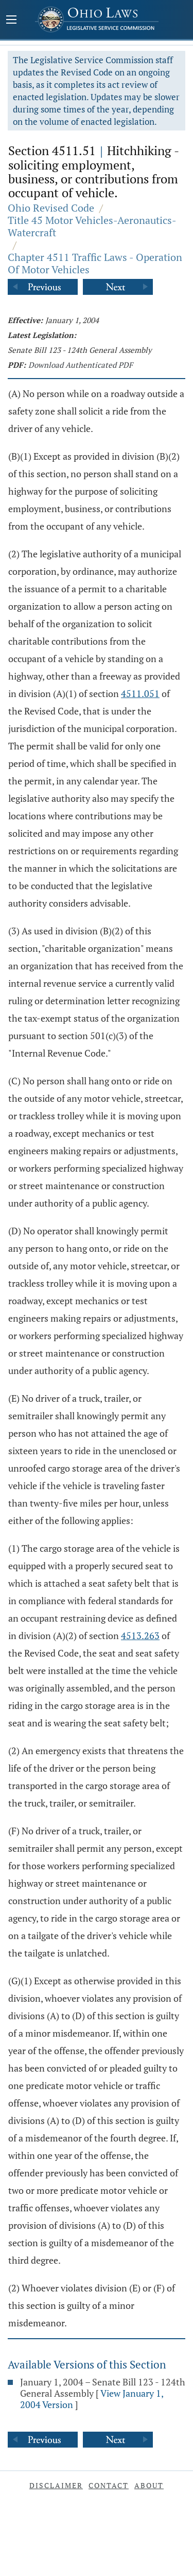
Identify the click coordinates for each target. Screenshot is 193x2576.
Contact (109, 2485)
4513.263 (140, 1635)
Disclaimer (56, 2485)
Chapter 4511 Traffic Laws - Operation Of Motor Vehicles (95, 263)
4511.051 (140, 693)
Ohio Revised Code (51, 208)
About (149, 2485)
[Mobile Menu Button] (11, 20)
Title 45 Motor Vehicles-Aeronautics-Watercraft (92, 226)
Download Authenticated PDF (80, 365)
